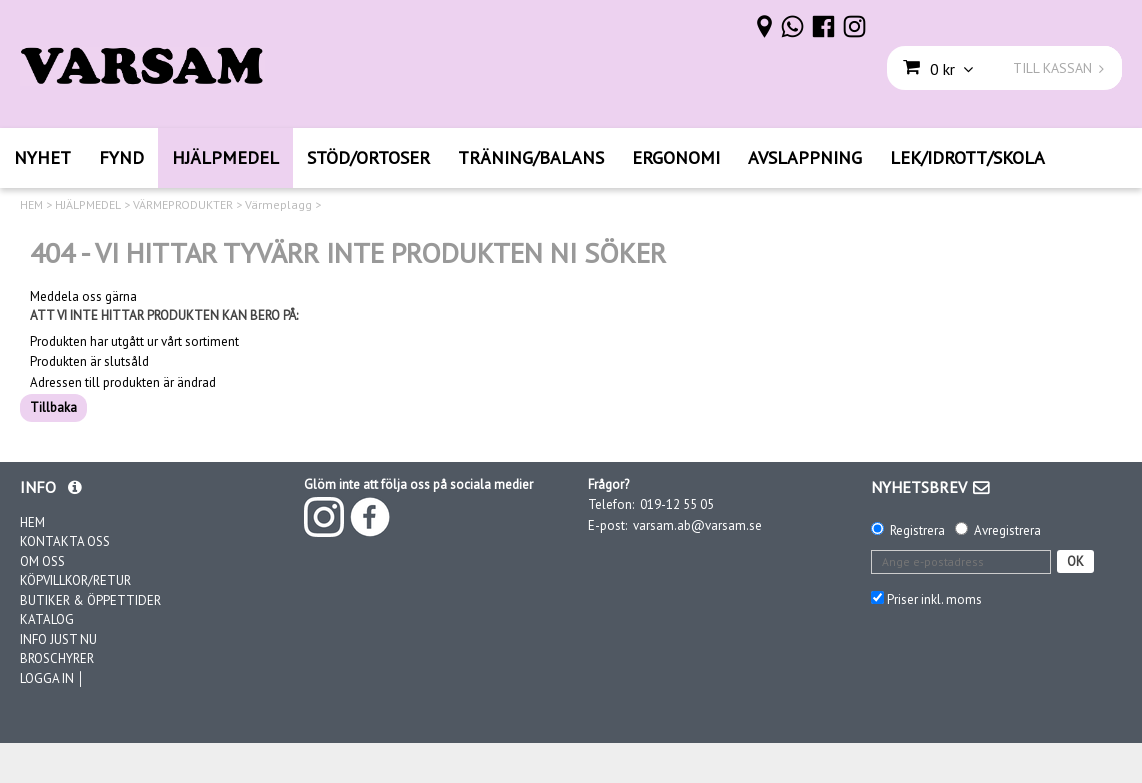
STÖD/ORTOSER (368, 157)
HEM (31, 205)
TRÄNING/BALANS (531, 157)
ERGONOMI (676, 157)
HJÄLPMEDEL (225, 157)
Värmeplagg (278, 205)
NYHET (42, 157)
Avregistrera (1007, 530)
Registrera (917, 530)
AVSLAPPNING (805, 157)
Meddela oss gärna (83, 297)
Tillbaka (53, 407)
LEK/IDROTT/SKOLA (967, 157)
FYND (121, 157)
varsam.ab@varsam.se (697, 525)
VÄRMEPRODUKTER (183, 205)
